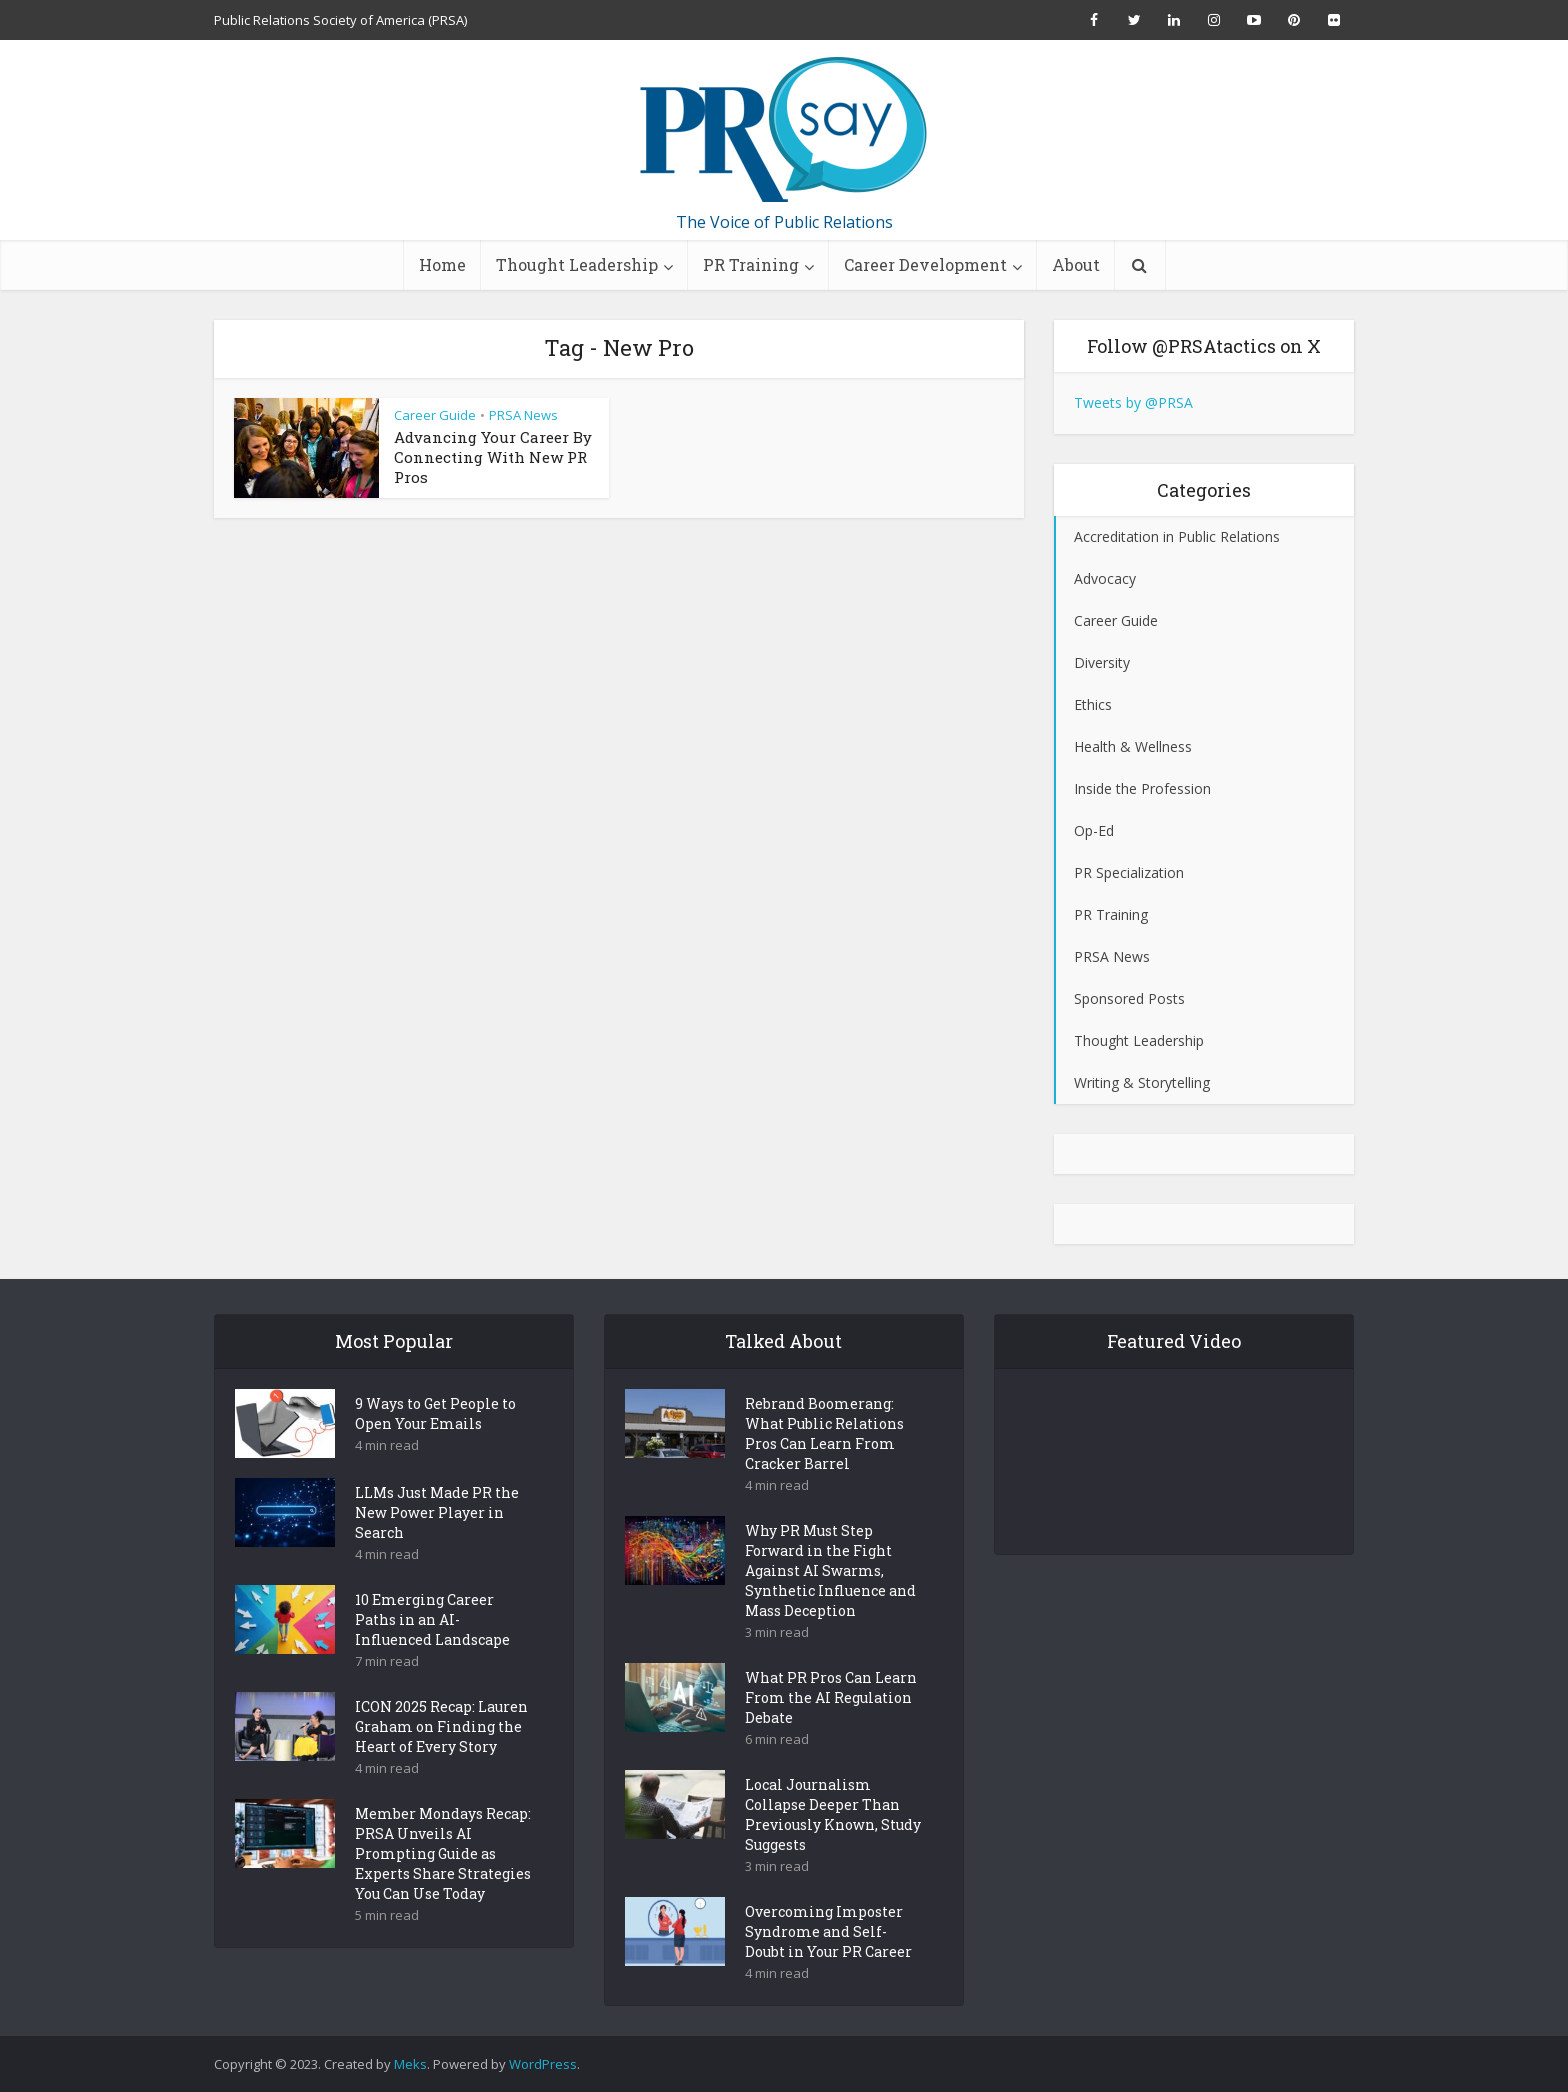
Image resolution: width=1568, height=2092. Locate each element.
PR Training (751, 264)
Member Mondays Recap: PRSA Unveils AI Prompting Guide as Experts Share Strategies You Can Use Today (443, 1888)
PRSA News (523, 415)
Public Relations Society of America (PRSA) (340, 20)
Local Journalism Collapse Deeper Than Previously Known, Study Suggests (833, 1849)
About (1076, 264)
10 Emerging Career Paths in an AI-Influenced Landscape (432, 1654)
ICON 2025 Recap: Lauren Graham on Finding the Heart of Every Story (441, 1761)
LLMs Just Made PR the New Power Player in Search (437, 1547)
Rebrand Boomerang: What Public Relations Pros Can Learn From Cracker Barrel (824, 1468)
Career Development (925, 264)
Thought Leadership (577, 264)
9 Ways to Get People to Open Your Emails (435, 1448)
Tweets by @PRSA (1133, 402)
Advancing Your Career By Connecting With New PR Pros (493, 457)
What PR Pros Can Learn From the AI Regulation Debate (831, 1732)
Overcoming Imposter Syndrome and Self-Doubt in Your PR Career (828, 1966)
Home (442, 264)
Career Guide (435, 415)
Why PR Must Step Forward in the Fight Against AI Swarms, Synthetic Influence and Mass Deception (830, 1605)
